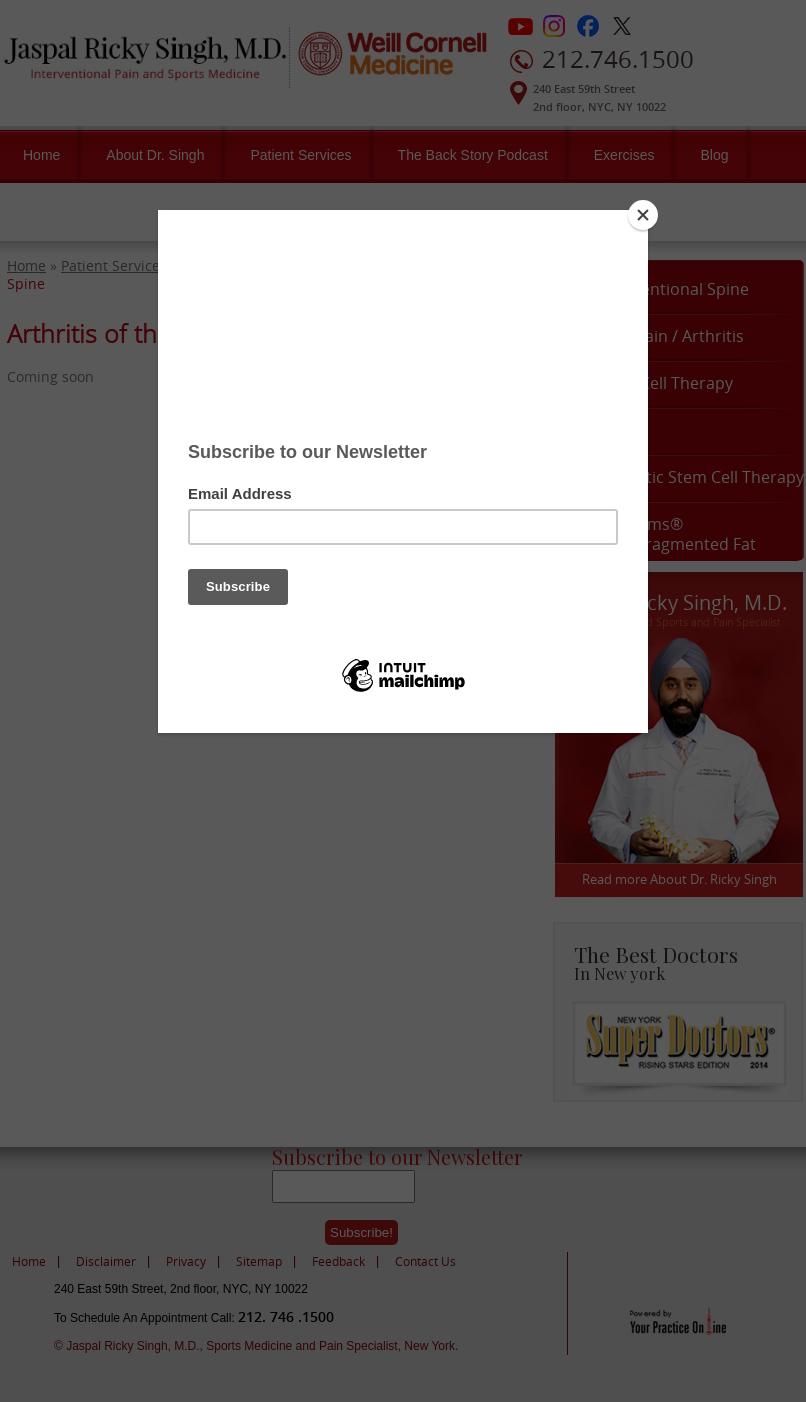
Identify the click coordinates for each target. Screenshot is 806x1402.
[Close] (643, 215)
